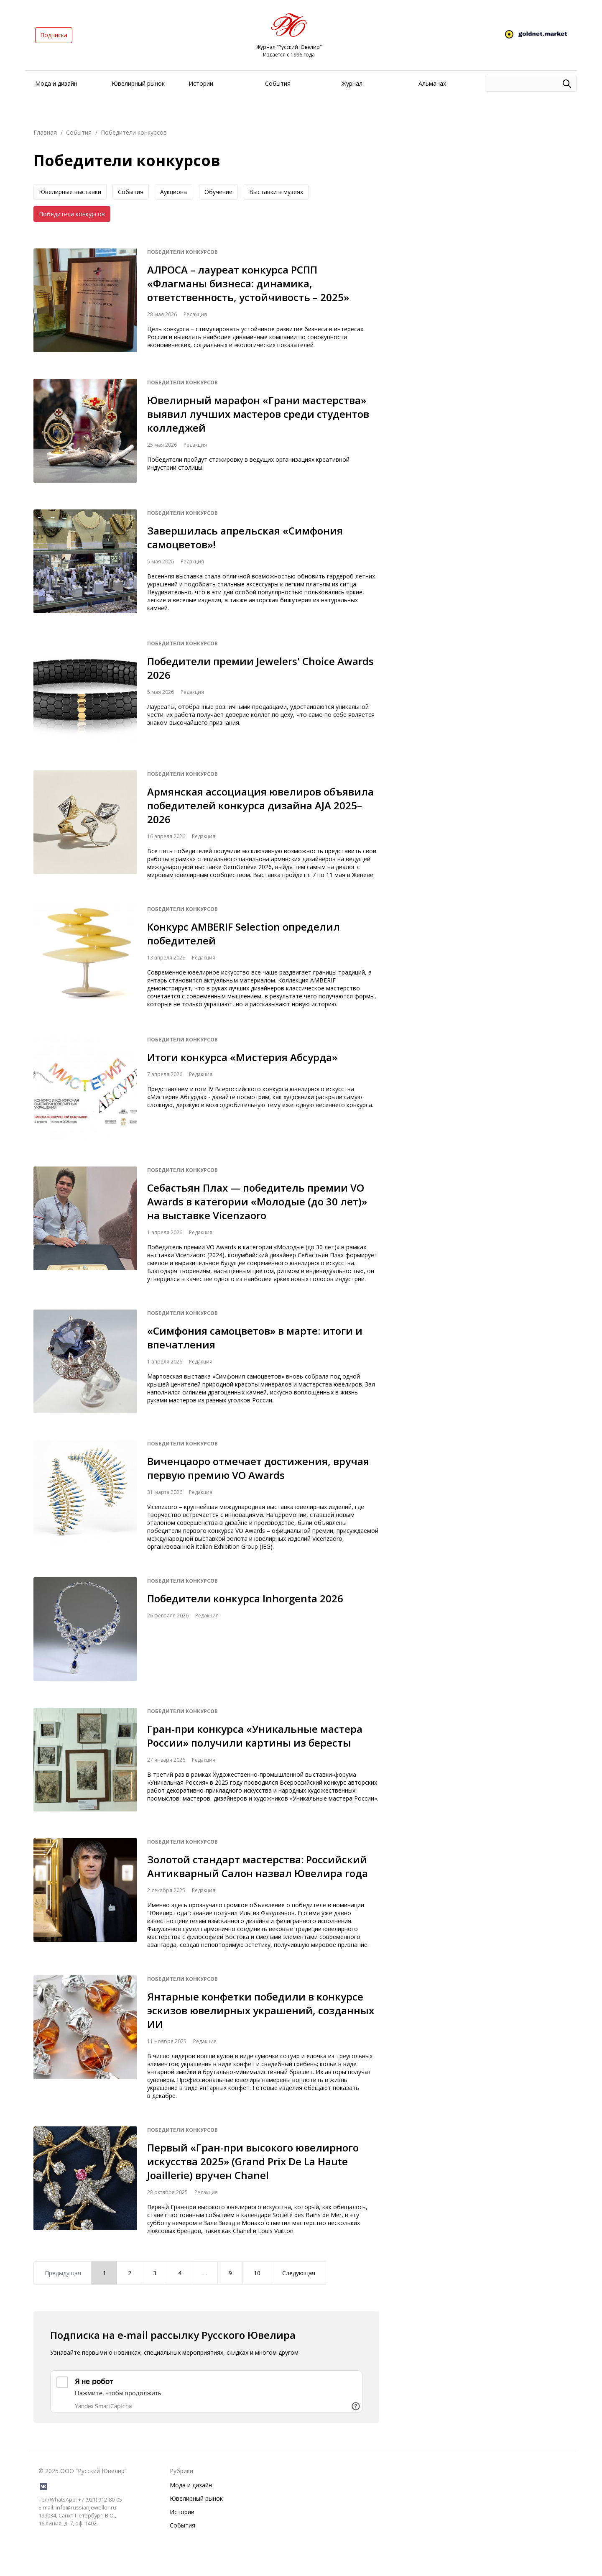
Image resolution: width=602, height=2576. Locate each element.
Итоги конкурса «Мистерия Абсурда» (242, 1057)
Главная (45, 132)
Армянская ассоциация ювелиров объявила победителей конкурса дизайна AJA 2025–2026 (260, 805)
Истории (201, 83)
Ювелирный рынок (138, 83)
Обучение (218, 192)
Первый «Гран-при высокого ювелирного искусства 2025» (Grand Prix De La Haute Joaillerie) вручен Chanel (253, 2161)
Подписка (53, 35)
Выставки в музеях (276, 192)
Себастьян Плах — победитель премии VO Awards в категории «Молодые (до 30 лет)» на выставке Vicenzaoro (257, 1201)
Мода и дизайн (56, 83)
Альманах (432, 83)
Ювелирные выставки (70, 192)
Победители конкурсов (72, 214)
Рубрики (181, 2471)
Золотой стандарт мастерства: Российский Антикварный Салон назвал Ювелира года (257, 1866)
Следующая (298, 2273)
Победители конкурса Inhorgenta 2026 (245, 1598)
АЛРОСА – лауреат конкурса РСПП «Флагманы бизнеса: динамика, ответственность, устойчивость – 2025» (248, 283)
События (278, 83)
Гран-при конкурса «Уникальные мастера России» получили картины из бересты (254, 1736)
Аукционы (174, 192)
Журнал (352, 83)
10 (257, 2273)
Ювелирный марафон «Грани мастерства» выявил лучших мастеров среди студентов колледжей (258, 414)
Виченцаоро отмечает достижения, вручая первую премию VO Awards (258, 1468)
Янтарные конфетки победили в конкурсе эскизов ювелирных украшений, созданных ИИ (260, 2010)
